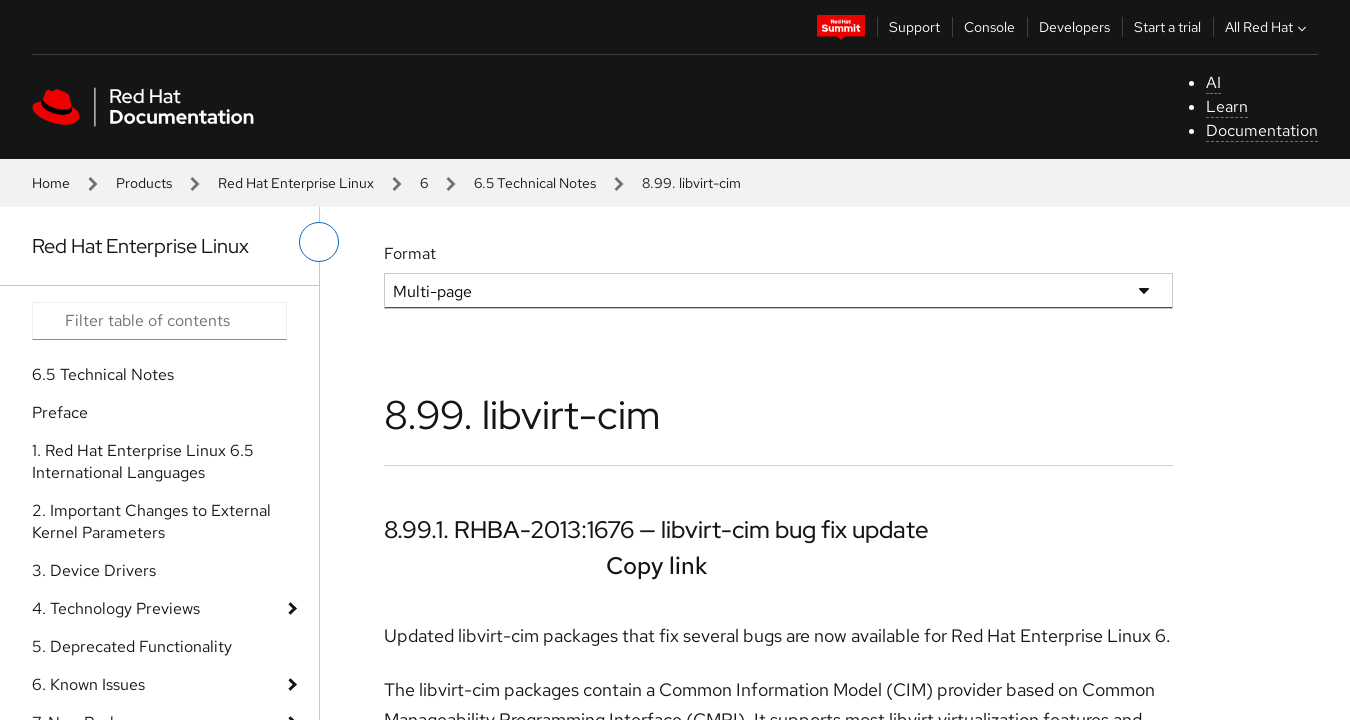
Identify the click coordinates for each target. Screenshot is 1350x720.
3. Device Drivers (94, 570)
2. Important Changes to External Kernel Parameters (151, 521)
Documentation (1262, 130)
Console (989, 27)
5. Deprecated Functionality (132, 646)
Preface (60, 412)
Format (410, 253)
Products (144, 183)
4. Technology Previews (116, 608)
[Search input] (159, 321)
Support (914, 27)
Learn (1227, 106)
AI (1213, 82)
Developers (1074, 27)
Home (51, 183)
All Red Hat (1268, 27)
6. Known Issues (88, 684)
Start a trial (1167, 27)
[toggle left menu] (319, 242)
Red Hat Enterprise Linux (296, 183)
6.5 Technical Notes (535, 183)
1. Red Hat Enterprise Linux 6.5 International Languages (143, 461)
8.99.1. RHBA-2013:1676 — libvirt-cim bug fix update (656, 529)
